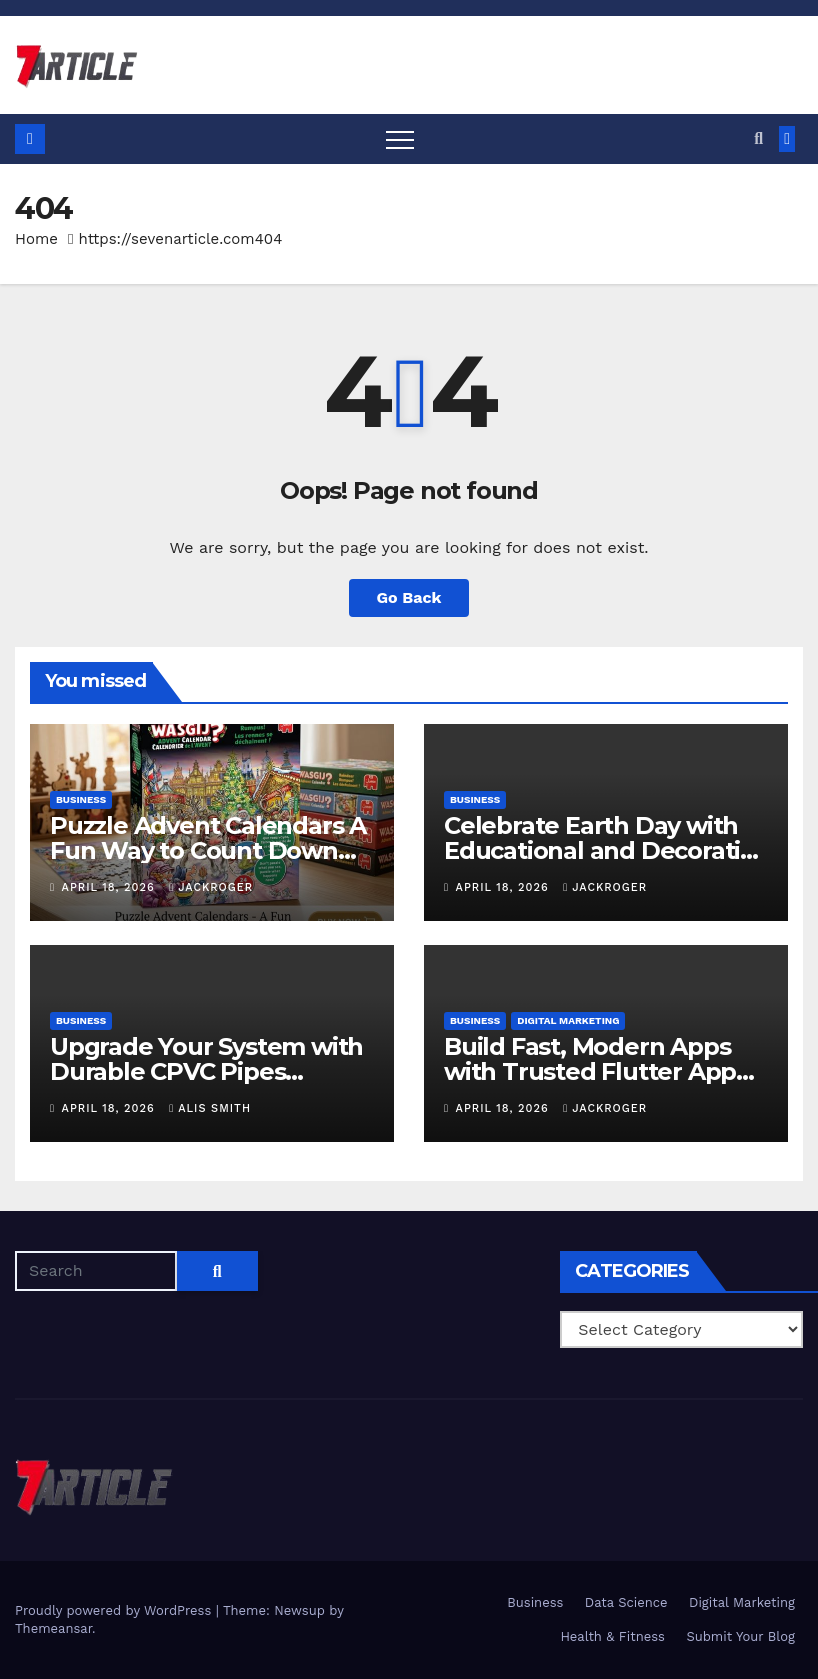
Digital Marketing (568, 1020)
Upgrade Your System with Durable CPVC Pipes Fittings (206, 1071)
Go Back (409, 597)
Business (81, 799)
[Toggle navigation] (400, 139)
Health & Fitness (612, 1636)
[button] (758, 138)
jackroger (211, 887)
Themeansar (53, 1628)
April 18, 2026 (111, 887)
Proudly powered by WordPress (115, 1610)
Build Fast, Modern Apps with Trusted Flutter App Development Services (590, 1071)
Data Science (626, 1602)
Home (36, 239)
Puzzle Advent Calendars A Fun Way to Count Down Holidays (208, 850)
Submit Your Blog (740, 1636)
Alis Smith (210, 1108)
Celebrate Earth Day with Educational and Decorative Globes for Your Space (606, 850)
